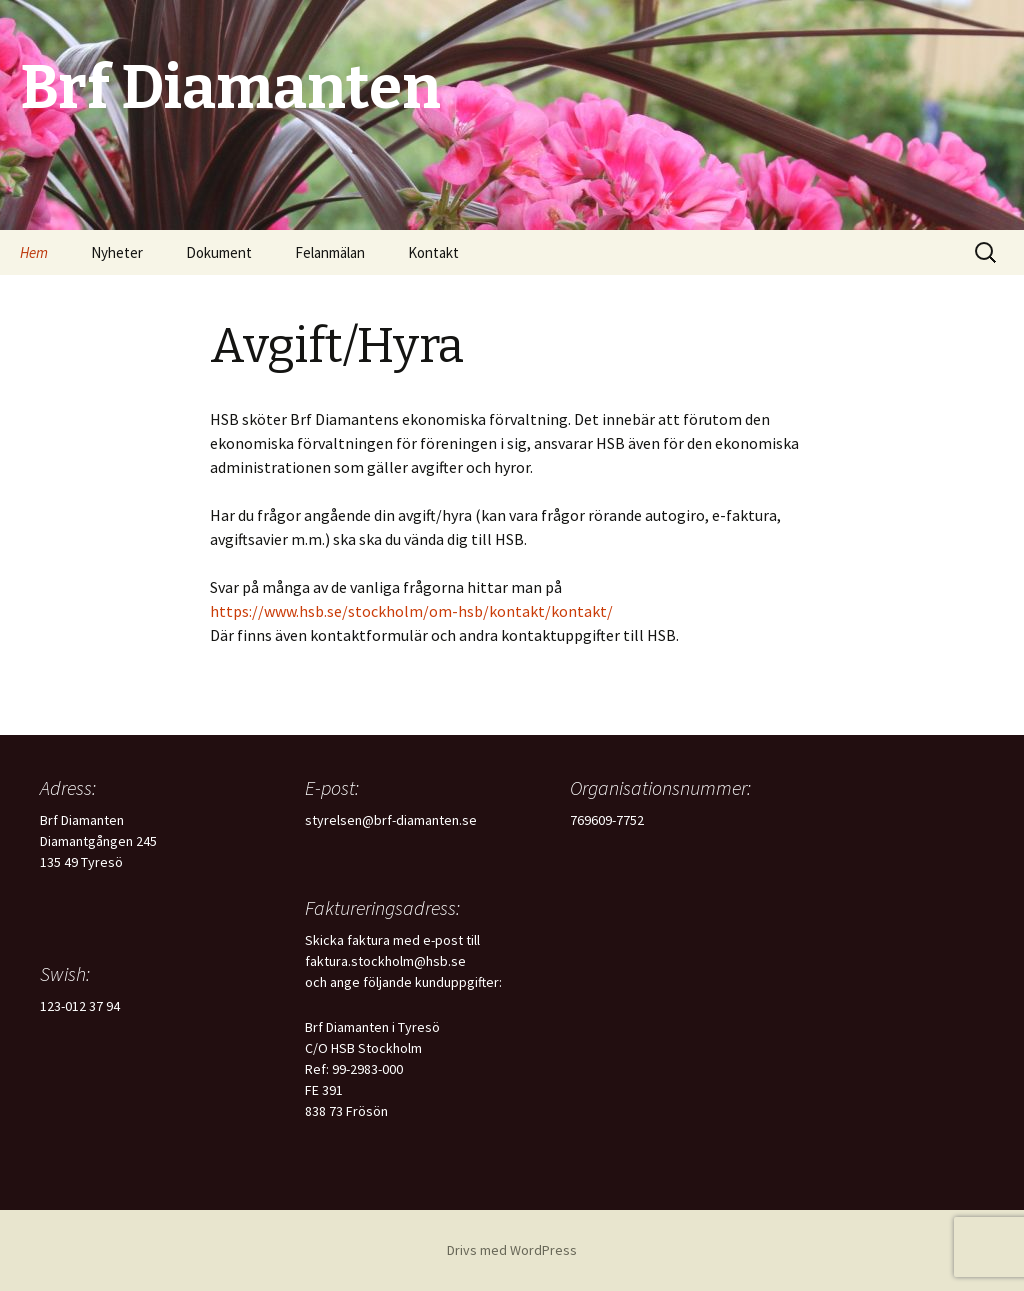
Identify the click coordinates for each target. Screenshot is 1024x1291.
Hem (34, 252)
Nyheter (117, 252)
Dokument (219, 252)
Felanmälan (330, 252)
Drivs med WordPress (512, 1250)
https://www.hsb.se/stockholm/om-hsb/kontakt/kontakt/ (411, 611)
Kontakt (433, 252)
